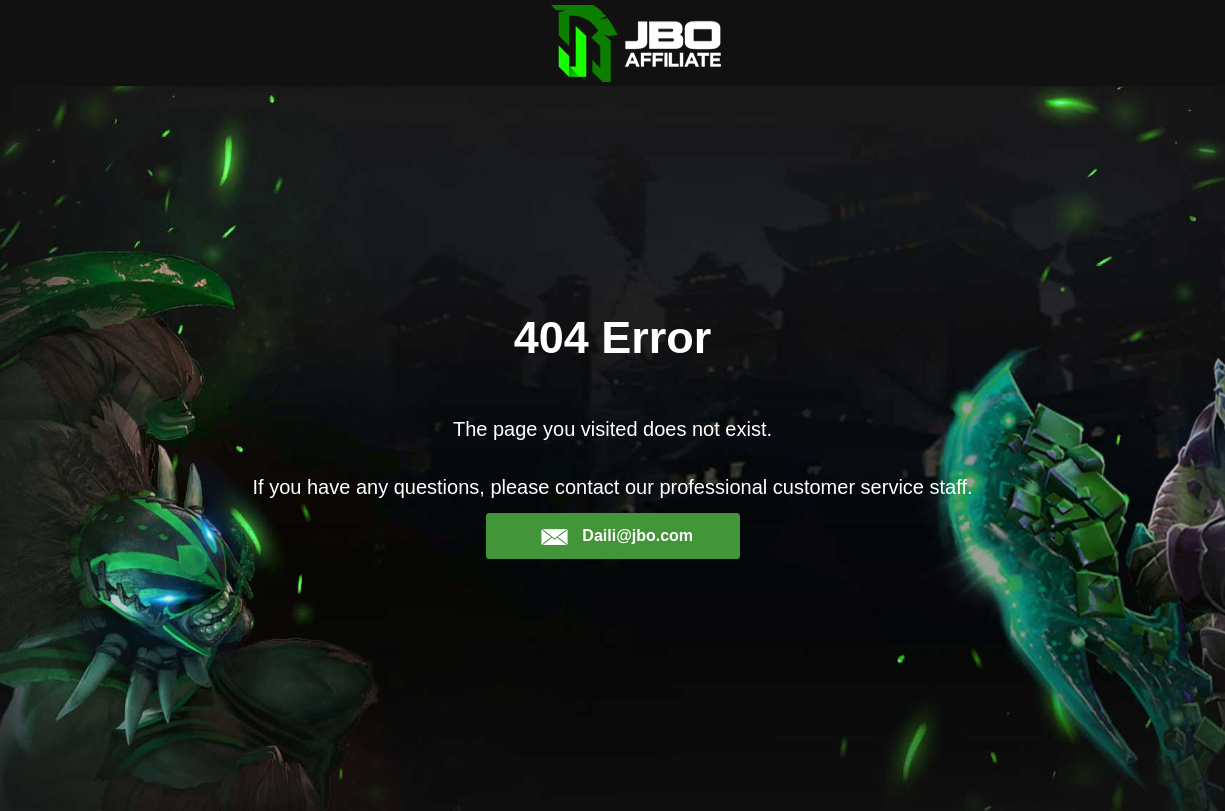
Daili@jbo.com (616, 536)
